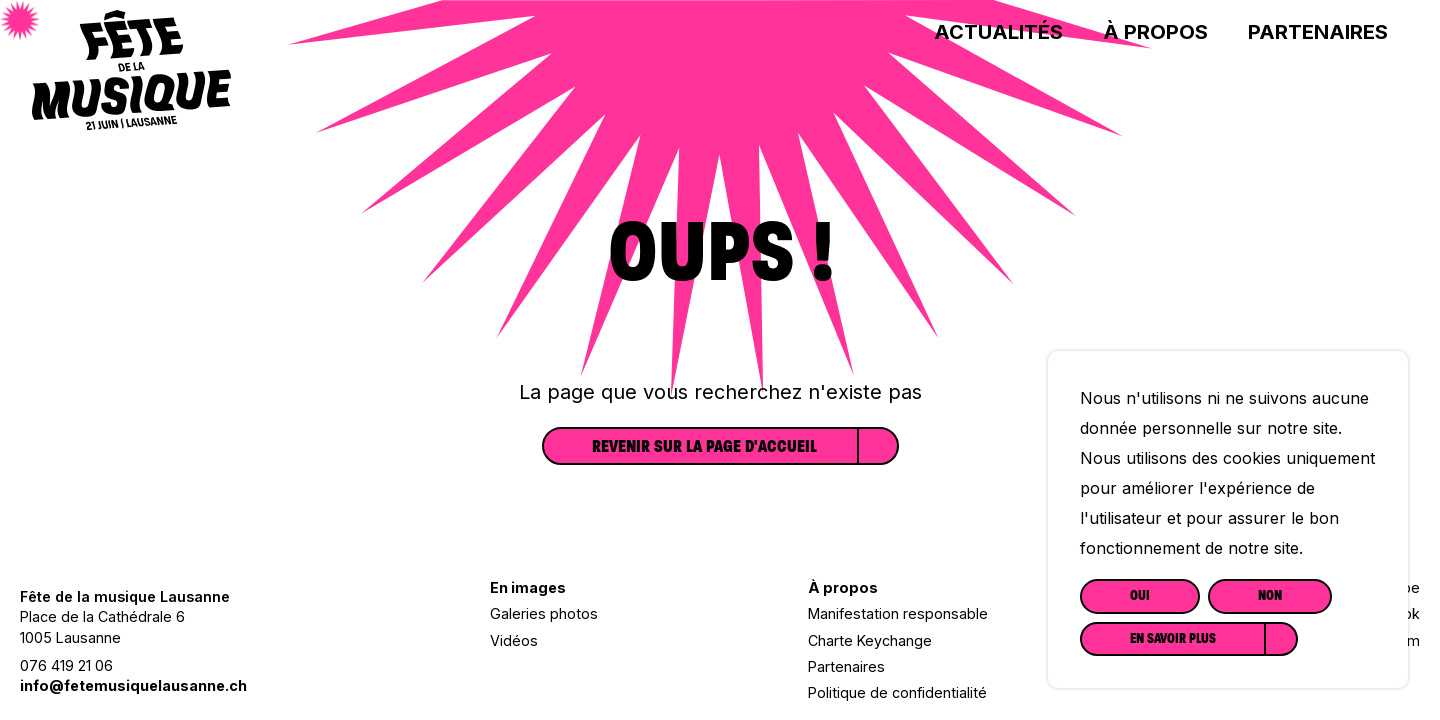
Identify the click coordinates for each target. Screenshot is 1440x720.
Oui (1140, 595)
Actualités (998, 32)
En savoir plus (1173, 638)
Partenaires (1318, 32)
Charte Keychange (870, 640)
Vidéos (514, 640)
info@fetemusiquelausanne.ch (133, 685)
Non (1270, 595)
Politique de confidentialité (897, 692)
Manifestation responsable (898, 613)
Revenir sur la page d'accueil (704, 446)
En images (528, 587)
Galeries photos (544, 613)
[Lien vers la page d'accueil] (131, 123)
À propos (1155, 32)
